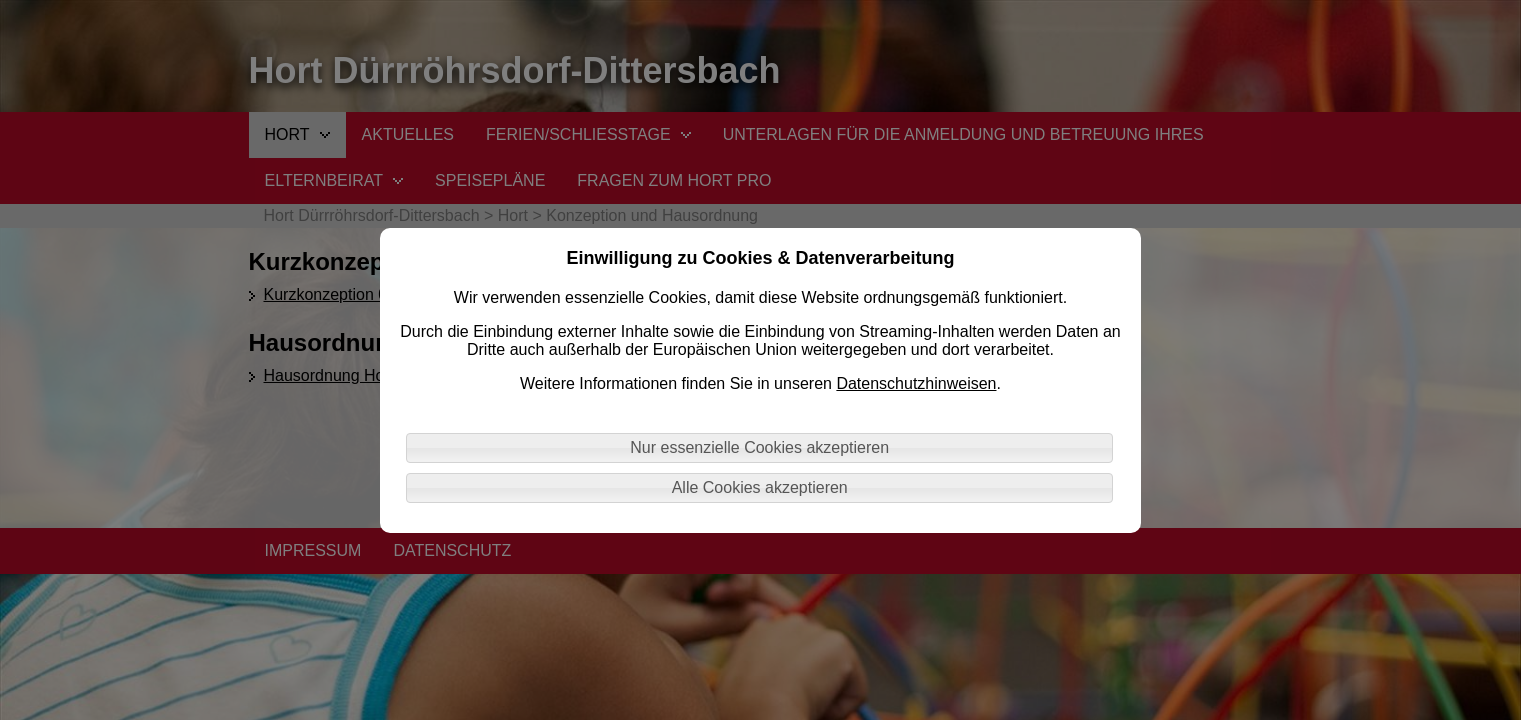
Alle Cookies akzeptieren (760, 487)
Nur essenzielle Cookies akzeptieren (759, 447)
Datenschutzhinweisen (916, 383)
